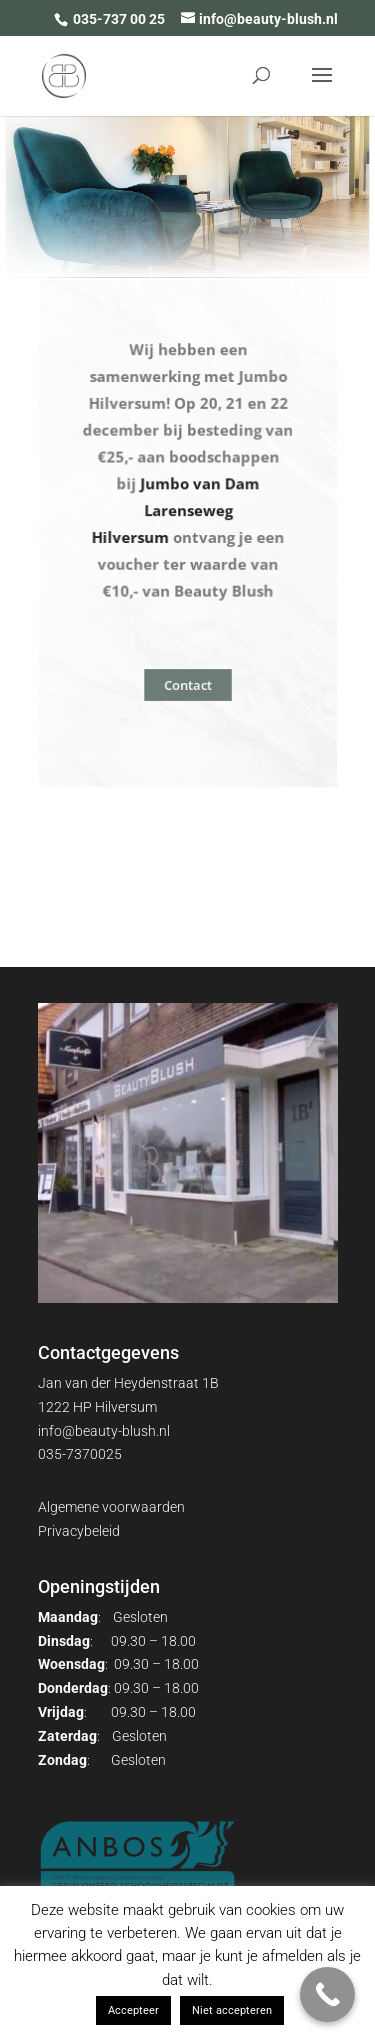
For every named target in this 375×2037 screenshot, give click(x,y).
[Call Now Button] (327, 1994)
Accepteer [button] (133, 2010)
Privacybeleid (79, 1531)
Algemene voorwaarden (111, 1507)
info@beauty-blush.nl (104, 1431)
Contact (187, 684)
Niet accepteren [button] (232, 2010)
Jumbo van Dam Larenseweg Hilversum (175, 509)
